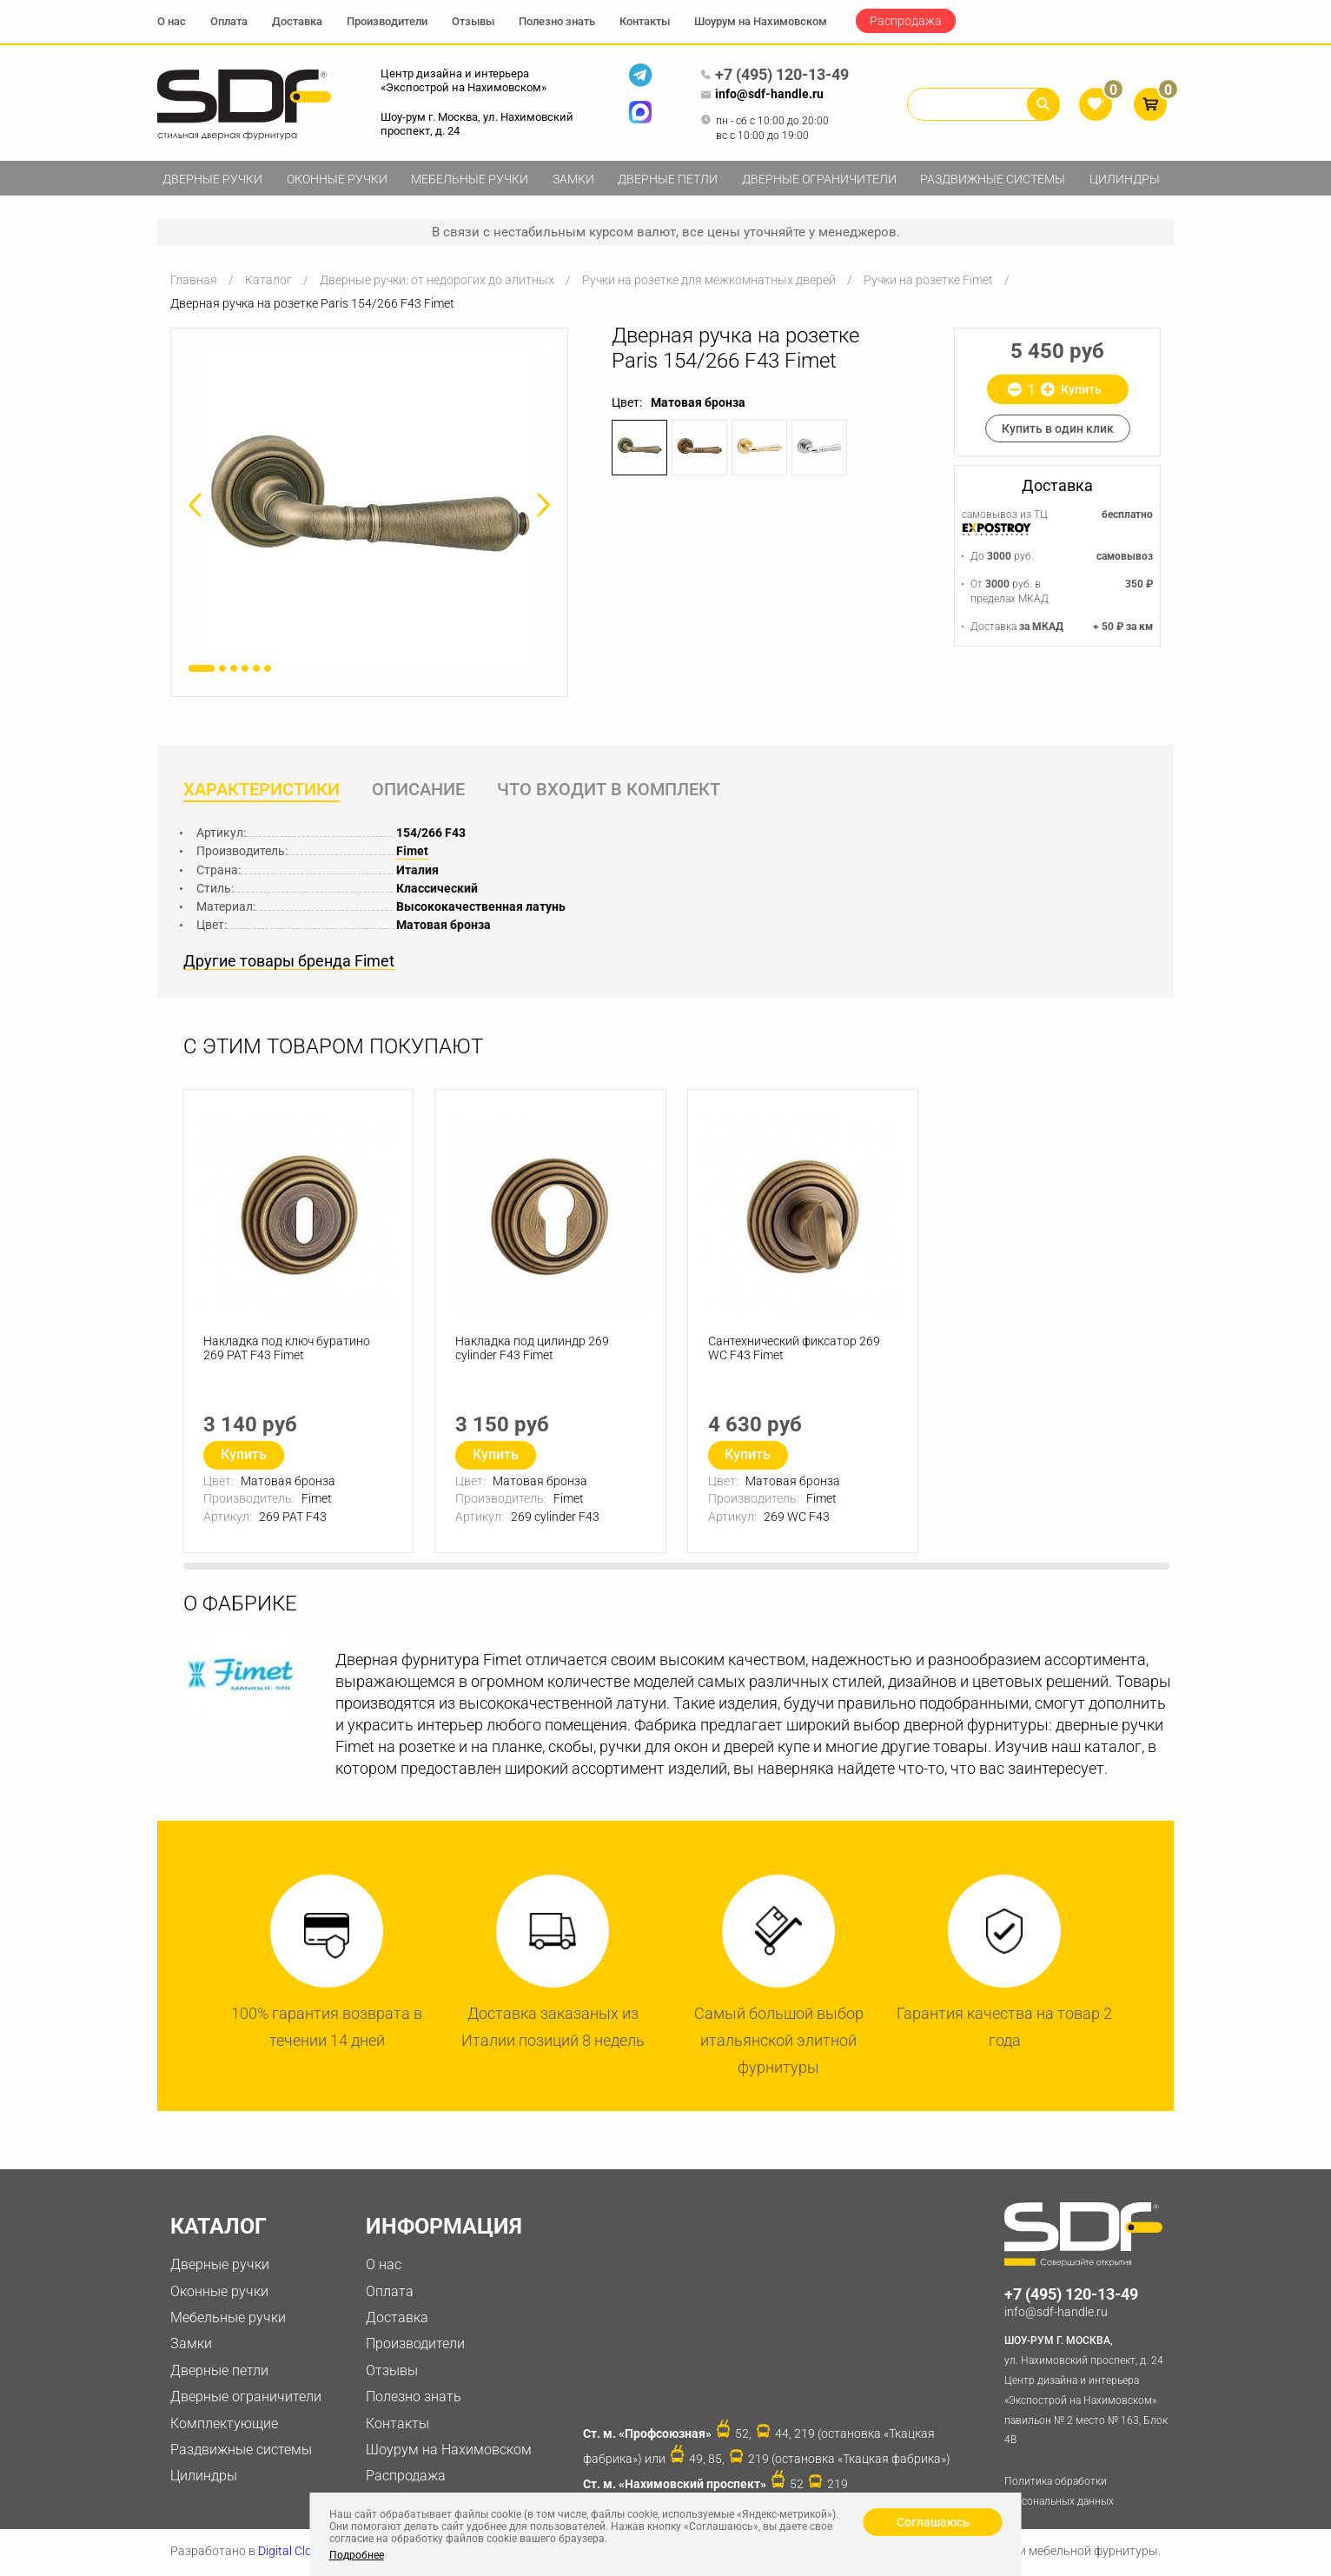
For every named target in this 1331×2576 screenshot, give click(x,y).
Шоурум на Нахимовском (760, 21)
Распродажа (906, 21)
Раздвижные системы (992, 179)
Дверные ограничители (819, 179)
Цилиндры (1124, 179)
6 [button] (267, 668)
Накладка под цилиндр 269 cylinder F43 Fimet (533, 1351)
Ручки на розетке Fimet (928, 280)
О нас (171, 21)
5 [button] (256, 668)
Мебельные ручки (469, 179)
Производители (387, 21)
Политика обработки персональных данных (1059, 2493)
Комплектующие (224, 2424)
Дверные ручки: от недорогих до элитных (437, 280)
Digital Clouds (295, 2552)
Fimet (412, 852)
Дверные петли (668, 179)
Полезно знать (557, 21)
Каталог (268, 280)
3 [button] (233, 668)
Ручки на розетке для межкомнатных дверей (709, 280)
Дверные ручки (212, 179)
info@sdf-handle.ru (762, 94)
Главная (193, 280)
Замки (573, 179)
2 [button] (222, 668)
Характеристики (261, 790)
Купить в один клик (1058, 428)
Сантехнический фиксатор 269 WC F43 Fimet (795, 1351)
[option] (369, 509)
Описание (420, 790)
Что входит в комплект (612, 790)
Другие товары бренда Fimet (288, 962)
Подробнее (356, 2555)
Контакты (644, 21)
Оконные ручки (337, 179)
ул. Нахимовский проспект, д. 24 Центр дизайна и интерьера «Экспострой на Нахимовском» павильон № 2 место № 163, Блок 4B (1089, 2390)
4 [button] (245, 668)
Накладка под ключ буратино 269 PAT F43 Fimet (287, 1351)
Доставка (297, 21)
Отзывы (473, 21)
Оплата (229, 21)
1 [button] (202, 668)
